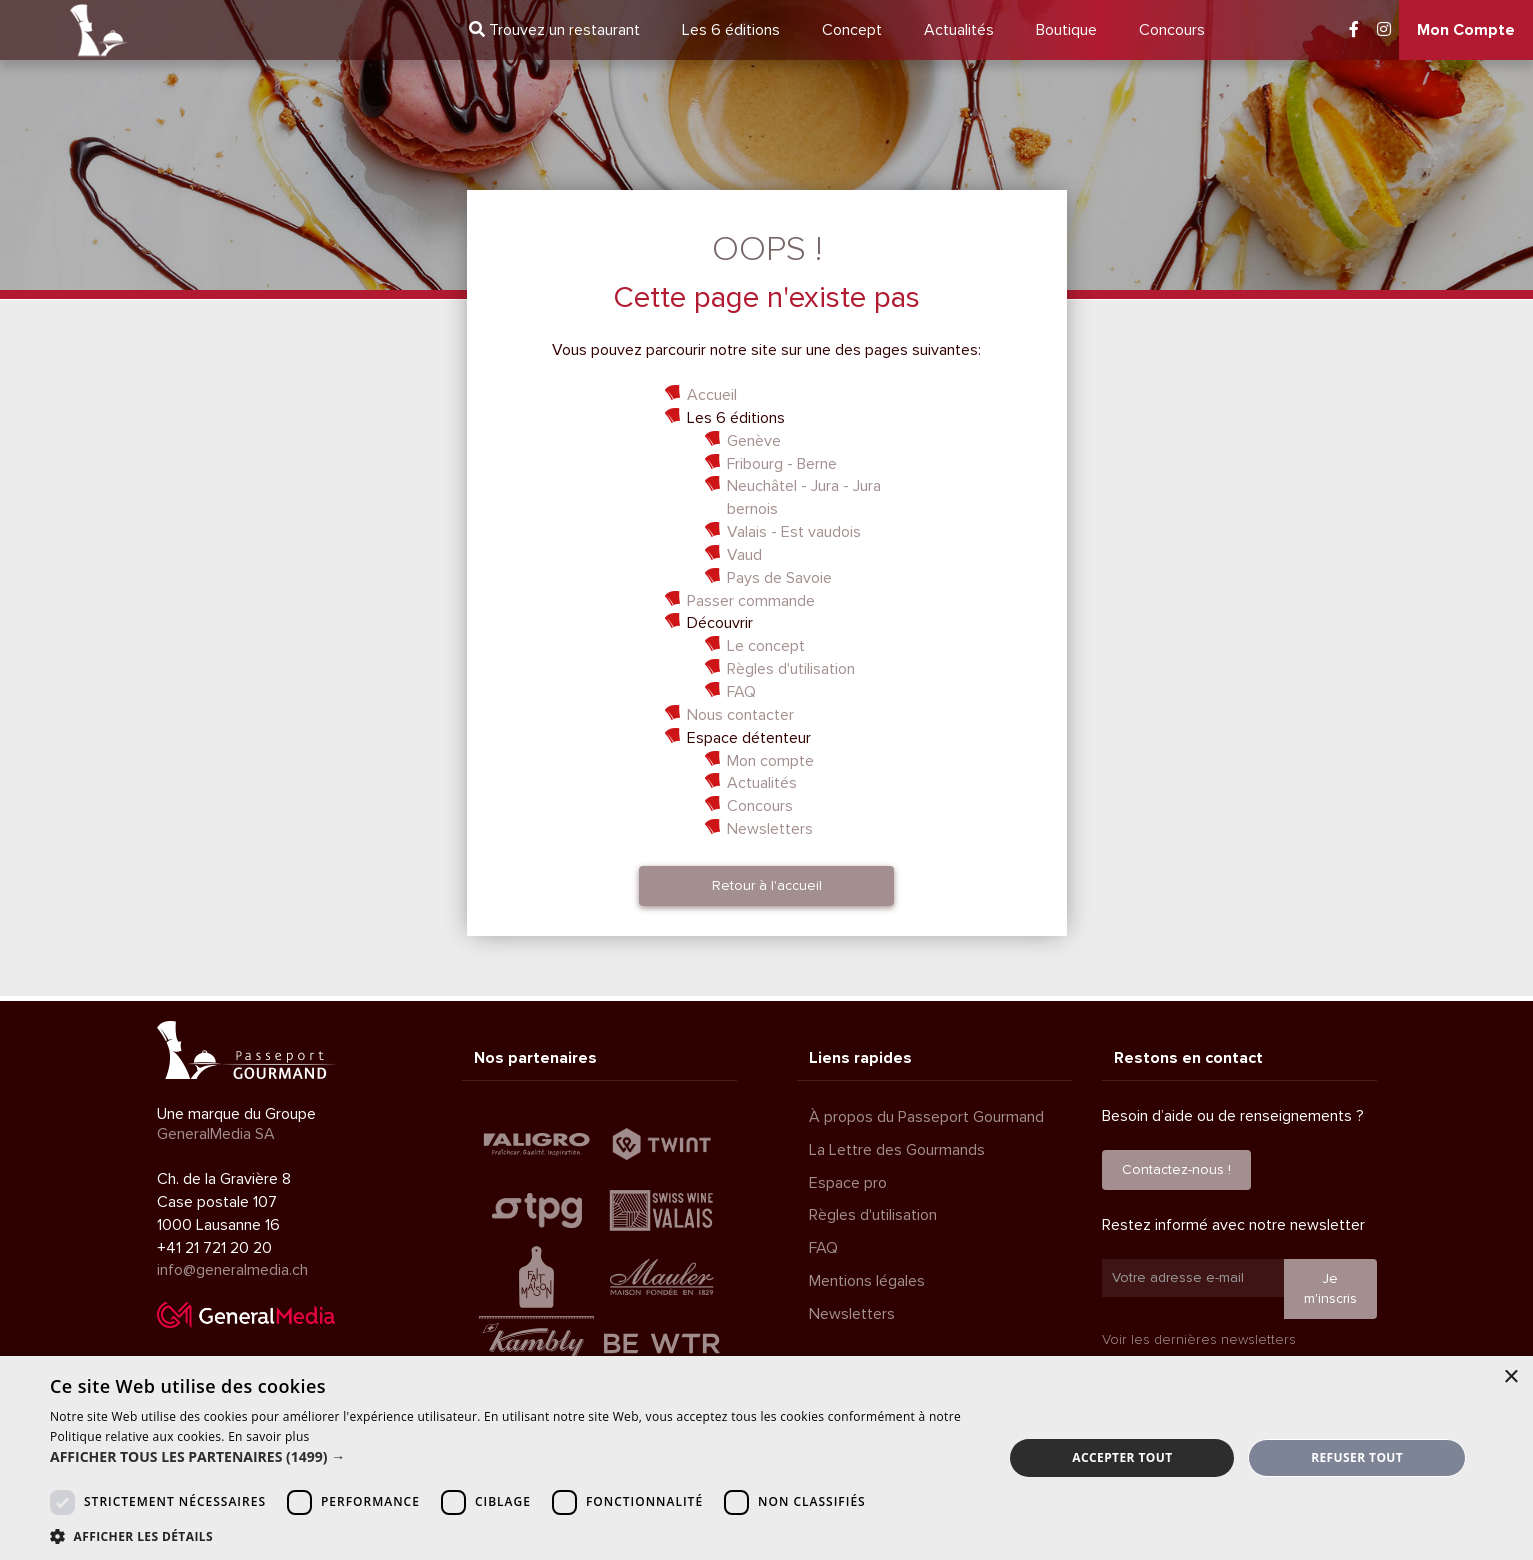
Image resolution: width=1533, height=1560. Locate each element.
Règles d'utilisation (791, 669)
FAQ (741, 692)
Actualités (959, 30)
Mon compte (770, 761)
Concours (1172, 30)
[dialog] (766, 1458)
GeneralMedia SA (216, 1134)
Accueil (712, 395)
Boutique (1066, 30)
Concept (852, 30)
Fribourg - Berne (782, 464)
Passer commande (751, 601)
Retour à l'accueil (767, 885)
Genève (754, 441)
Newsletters (770, 829)
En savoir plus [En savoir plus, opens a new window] (268, 1436)
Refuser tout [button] (1357, 1457)
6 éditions (731, 30)
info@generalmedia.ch (232, 1270)
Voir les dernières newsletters (1199, 1339)
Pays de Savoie (779, 578)
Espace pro (848, 1183)
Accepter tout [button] (1122, 1457)
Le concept (766, 646)
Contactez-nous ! (1176, 1169)
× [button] (1510, 1377)
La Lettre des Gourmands (897, 1150)
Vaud (744, 555)
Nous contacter (740, 715)
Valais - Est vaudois (794, 532)
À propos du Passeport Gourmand (926, 1117)
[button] (512, 1457)
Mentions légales (867, 1281)
